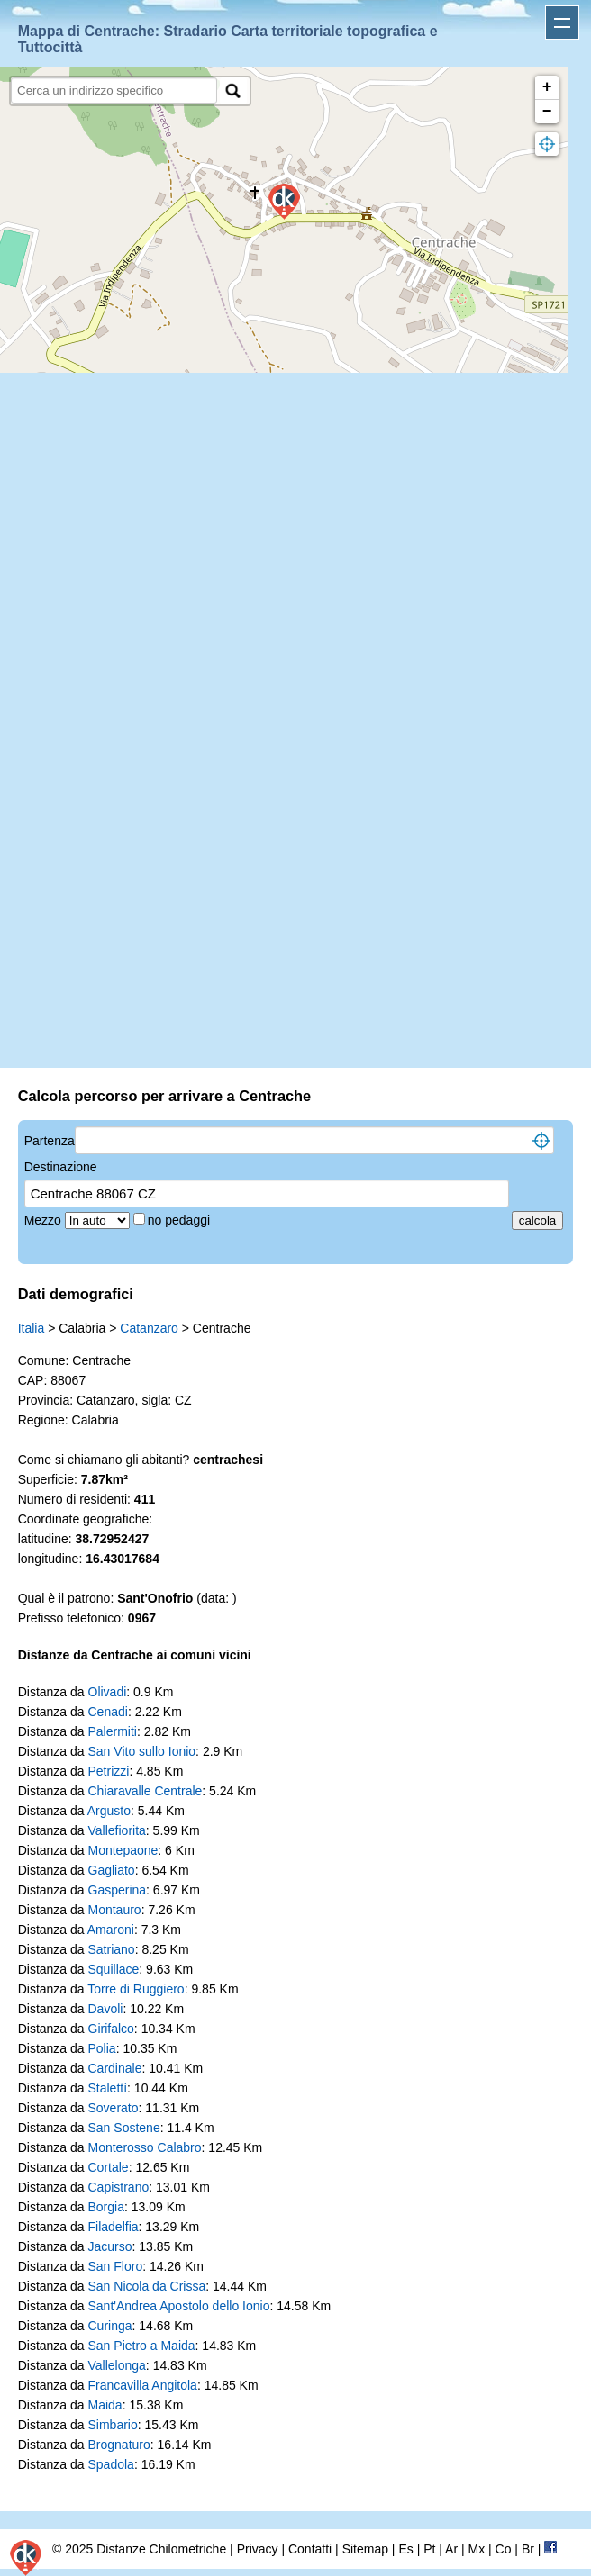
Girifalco (111, 2028)
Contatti (310, 2549)
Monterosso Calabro (145, 2147)
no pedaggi (181, 1220)
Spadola (111, 2464)
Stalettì (108, 2088)
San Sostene (124, 2127)
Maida (105, 2405)
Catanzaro (149, 1328)
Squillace (114, 1969)
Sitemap (365, 2549)
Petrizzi (109, 1771)
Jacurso (110, 2246)
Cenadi (108, 1711)
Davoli (105, 2009)
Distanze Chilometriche (161, 2549)
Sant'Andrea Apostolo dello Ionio (179, 2306)
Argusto (109, 1810)
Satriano (111, 1949)
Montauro (114, 1910)
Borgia (106, 2207)
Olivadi (107, 1692)
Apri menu (562, 22)
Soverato (113, 2108)
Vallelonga (117, 2365)
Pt (429, 2549)
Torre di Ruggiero (135, 1989)
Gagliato (111, 1870)
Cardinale (115, 2068)
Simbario (113, 2425)
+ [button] (547, 87)
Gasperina (117, 1890)
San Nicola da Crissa (147, 2286)
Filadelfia (113, 2226)
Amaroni (110, 1929)
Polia (102, 2048)
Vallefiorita (117, 1830)
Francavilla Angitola (142, 2385)
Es (405, 2549)
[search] (114, 90)
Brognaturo (119, 2444)
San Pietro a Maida (141, 2345)
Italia (31, 1328)
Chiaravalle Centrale (145, 1791)
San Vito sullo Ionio (142, 1751)
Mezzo (44, 1220)
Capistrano (119, 2187)
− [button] (547, 111)
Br (528, 2549)
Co (504, 2549)
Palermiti (112, 1731)
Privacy (257, 2549)
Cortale (108, 2167)
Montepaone (123, 1850)
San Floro (115, 2266)
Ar (451, 2549)
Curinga (110, 2325)
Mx (476, 2549)
